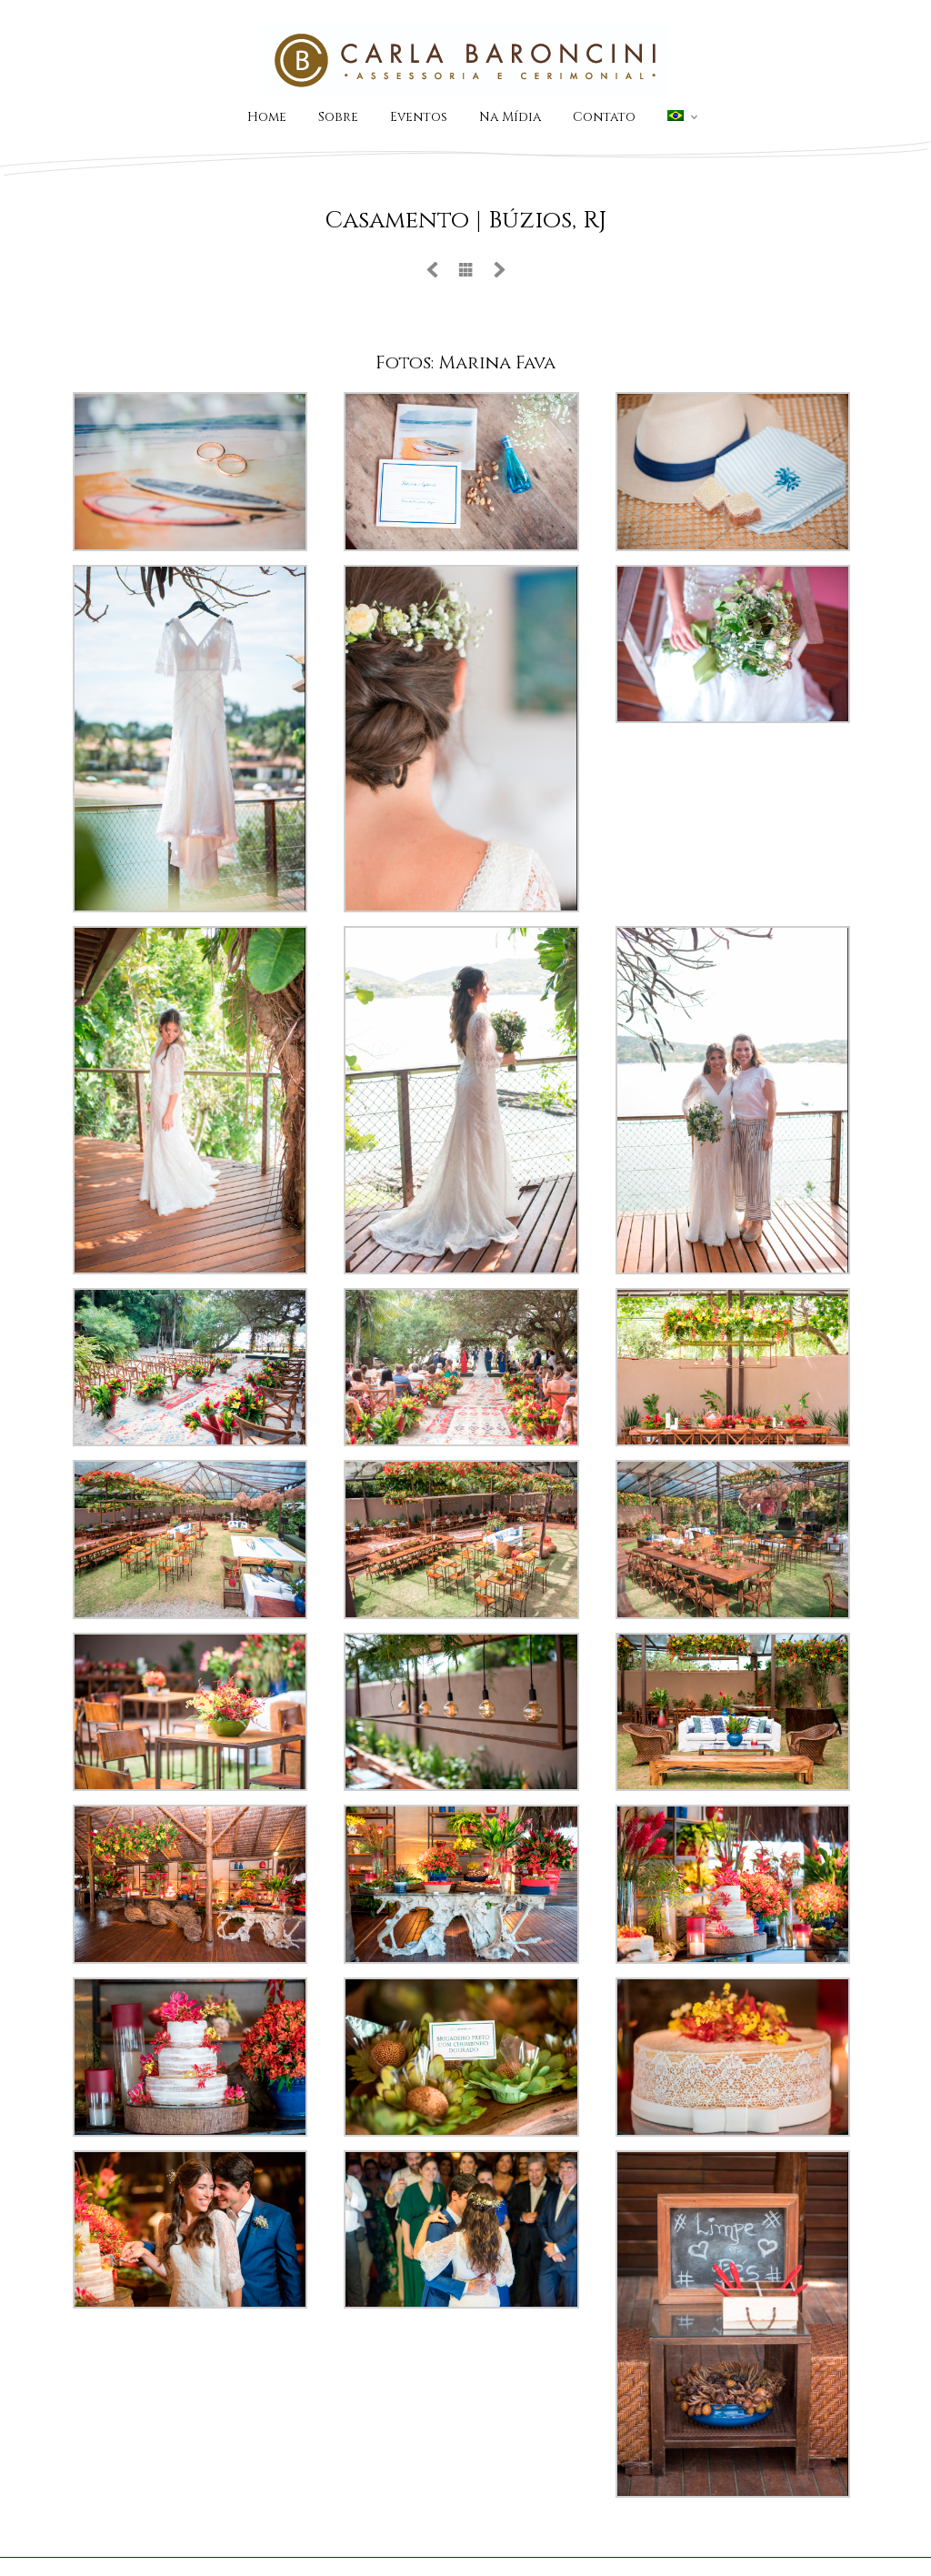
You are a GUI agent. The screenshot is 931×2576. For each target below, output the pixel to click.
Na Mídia (510, 117)
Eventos (418, 117)
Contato (604, 117)
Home (266, 117)
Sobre (338, 117)
